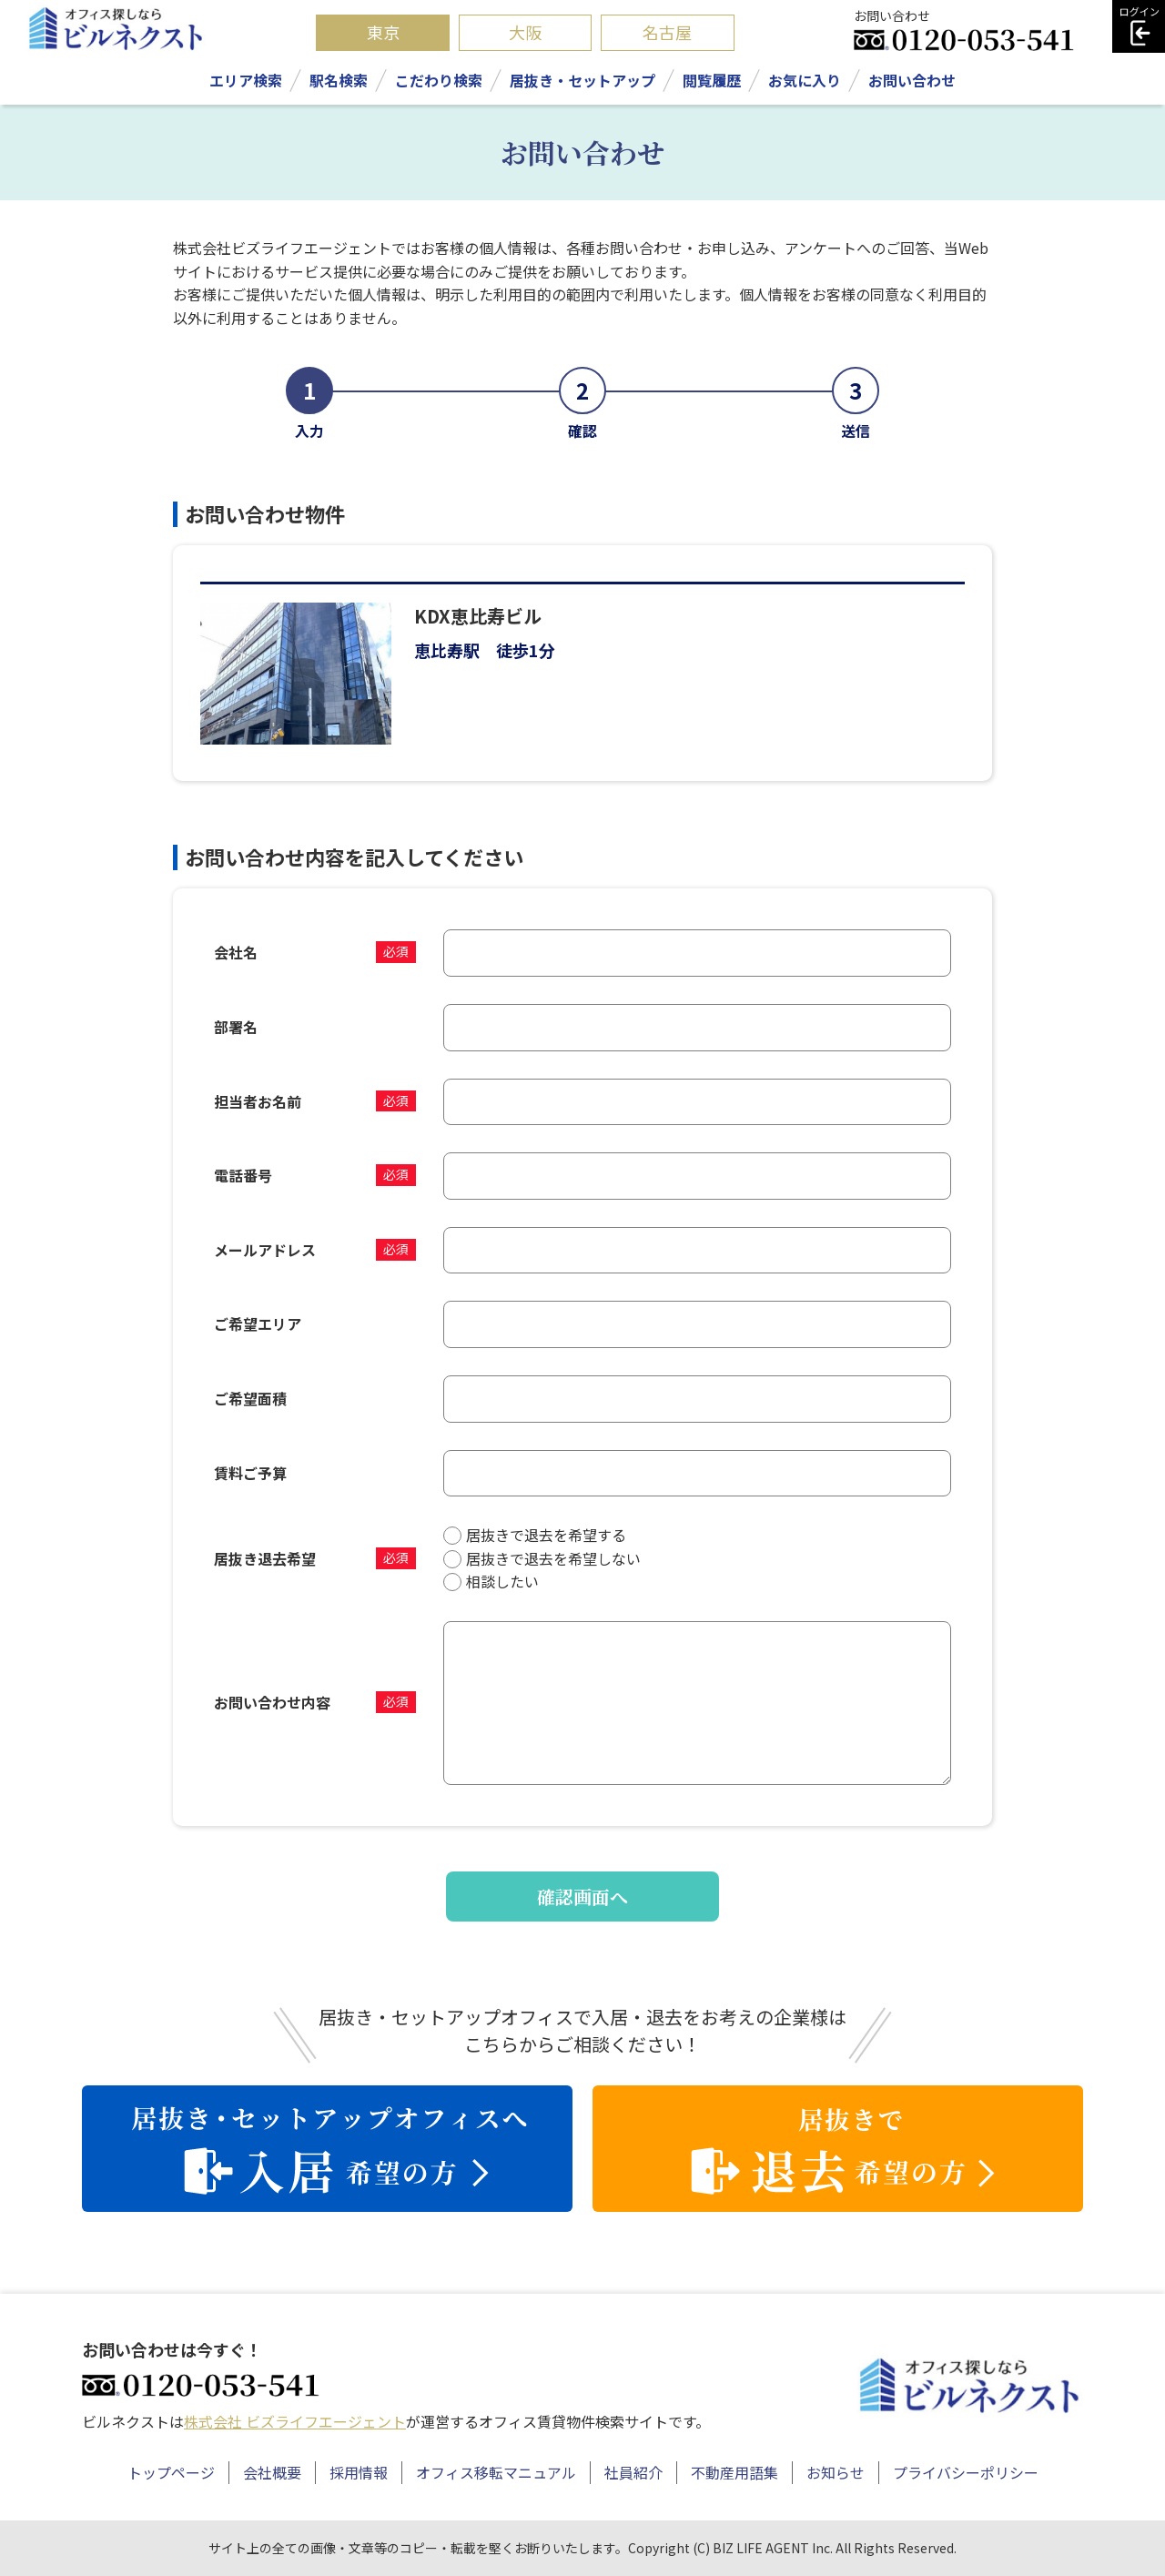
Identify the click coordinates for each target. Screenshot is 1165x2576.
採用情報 (358, 2472)
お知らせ (835, 2472)
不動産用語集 (734, 2472)
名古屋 (667, 32)
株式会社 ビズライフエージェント (295, 2421)
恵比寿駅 (447, 650)
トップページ (171, 2472)
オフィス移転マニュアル (496, 2472)
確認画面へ (582, 1896)
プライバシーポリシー (965, 2472)
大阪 (525, 32)
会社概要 (272, 2472)
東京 (383, 32)
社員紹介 (633, 2472)
